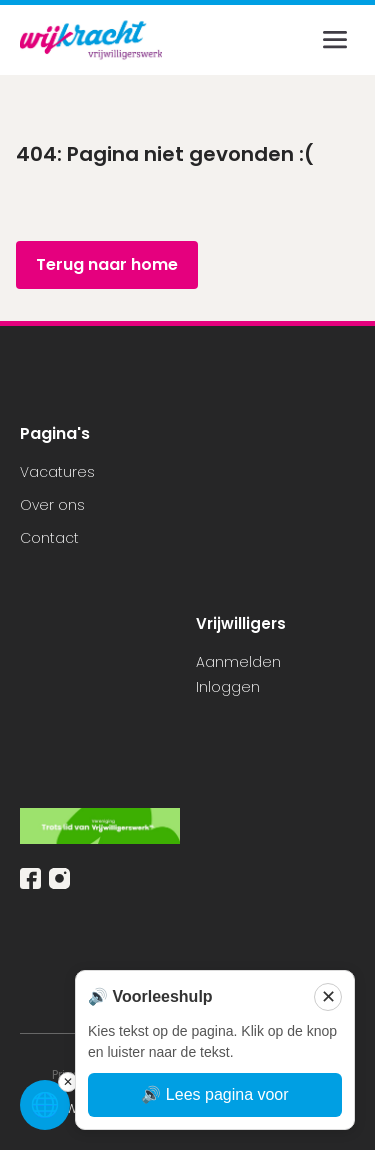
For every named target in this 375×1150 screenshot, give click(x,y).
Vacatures (57, 472)
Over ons (52, 505)
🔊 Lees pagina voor (214, 1094)
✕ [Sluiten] (328, 997)
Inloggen (228, 687)
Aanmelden (238, 662)
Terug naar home (107, 264)
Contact (49, 538)
